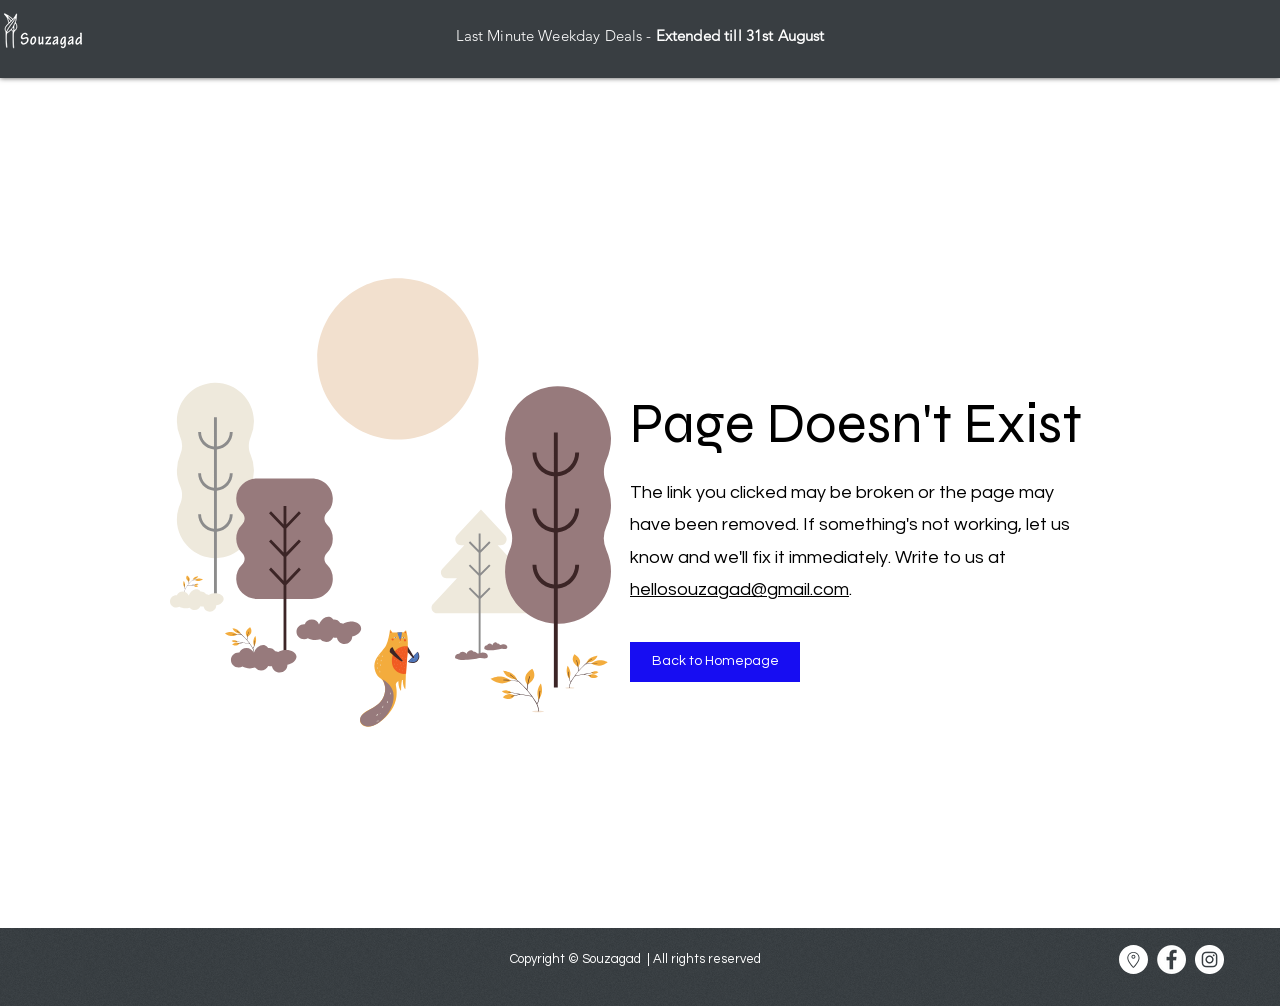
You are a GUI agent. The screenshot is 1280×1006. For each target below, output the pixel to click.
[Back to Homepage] (715, 662)
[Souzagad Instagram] (1209, 959)
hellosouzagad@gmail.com (739, 589)
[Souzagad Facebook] (1171, 959)
